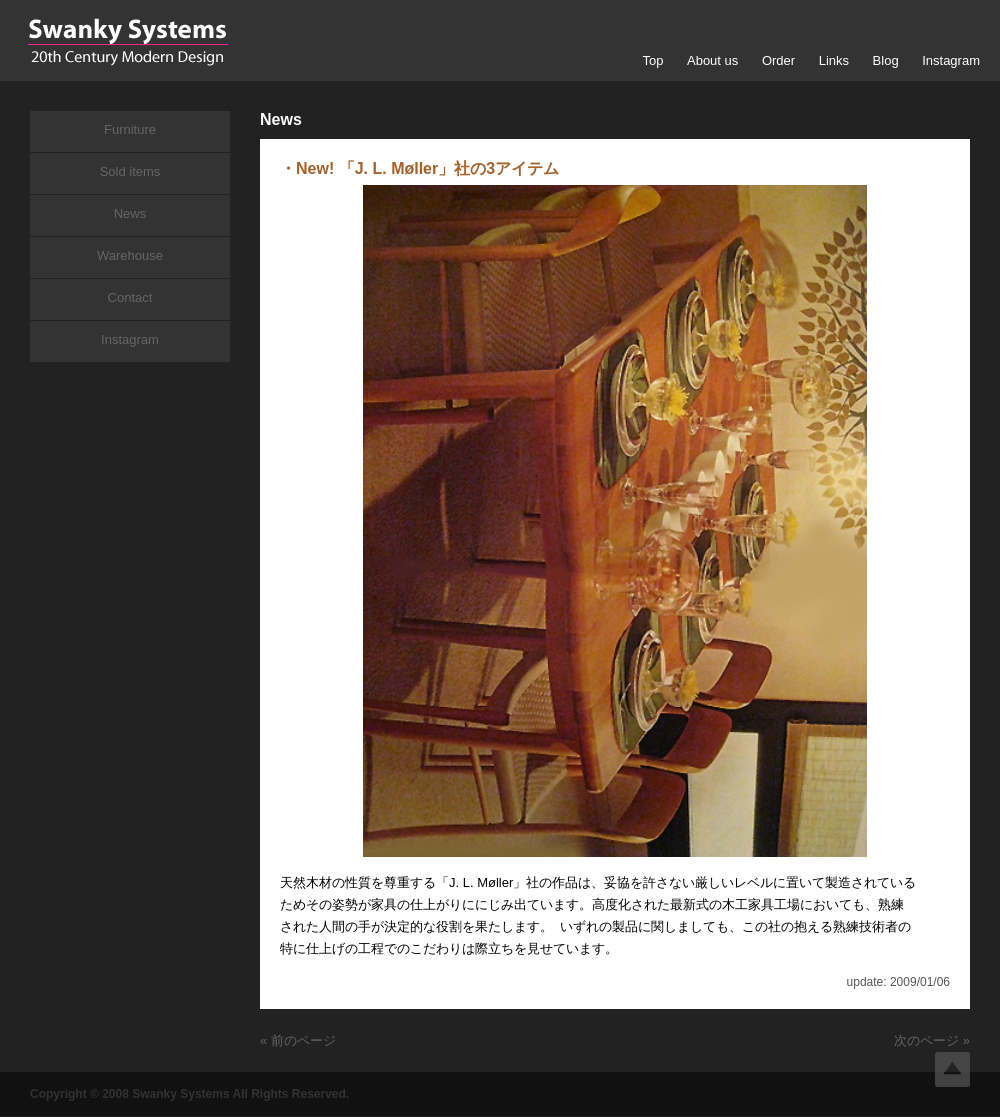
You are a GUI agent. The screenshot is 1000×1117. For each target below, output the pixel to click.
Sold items (130, 171)
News (130, 213)
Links (834, 60)
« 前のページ (298, 1040)
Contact (130, 297)
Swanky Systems (127, 42)
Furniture (130, 129)
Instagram (951, 60)
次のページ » (932, 1040)
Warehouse (130, 255)
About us (712, 60)
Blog (886, 60)
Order (778, 60)
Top (652, 60)
